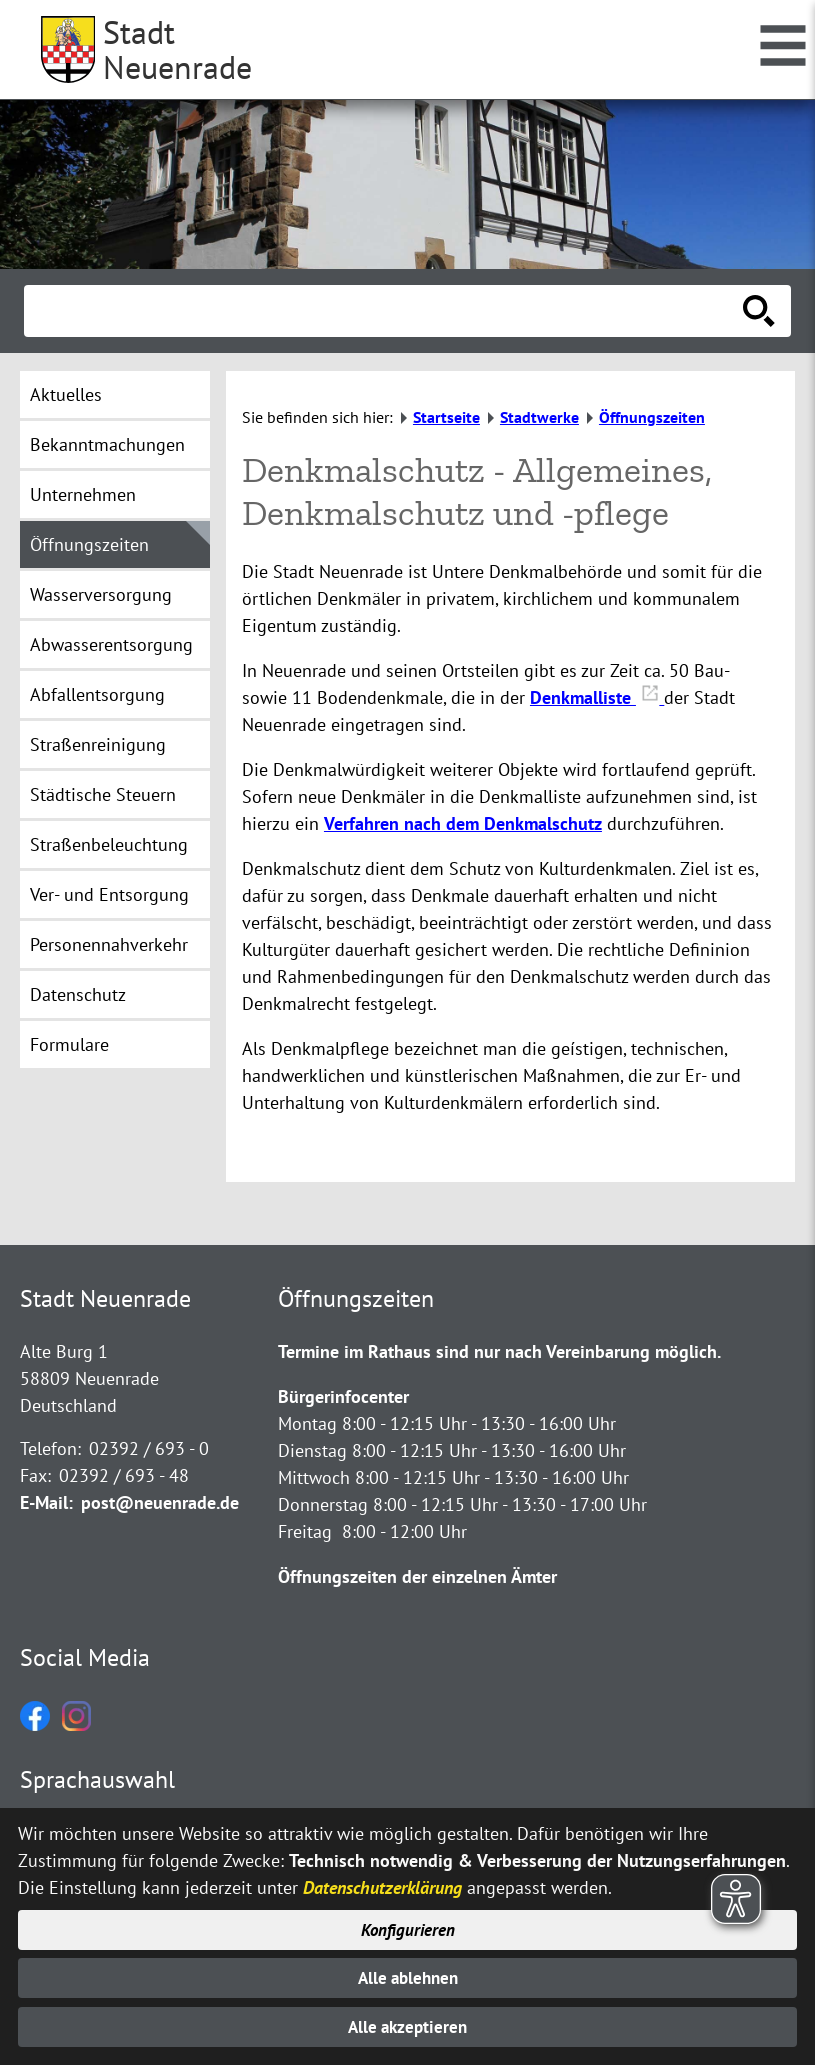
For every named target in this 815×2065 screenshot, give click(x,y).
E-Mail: (46, 1502)
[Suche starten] (759, 311)
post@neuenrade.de (160, 1502)
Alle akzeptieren (407, 2026)
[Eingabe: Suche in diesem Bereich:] (385, 311)
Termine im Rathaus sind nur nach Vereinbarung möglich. (499, 1351)
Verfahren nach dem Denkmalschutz (463, 823)
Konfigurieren (407, 1925)
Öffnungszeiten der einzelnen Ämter (417, 1576)
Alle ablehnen (407, 1975)
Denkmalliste (597, 697)
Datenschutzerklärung (382, 1882)
